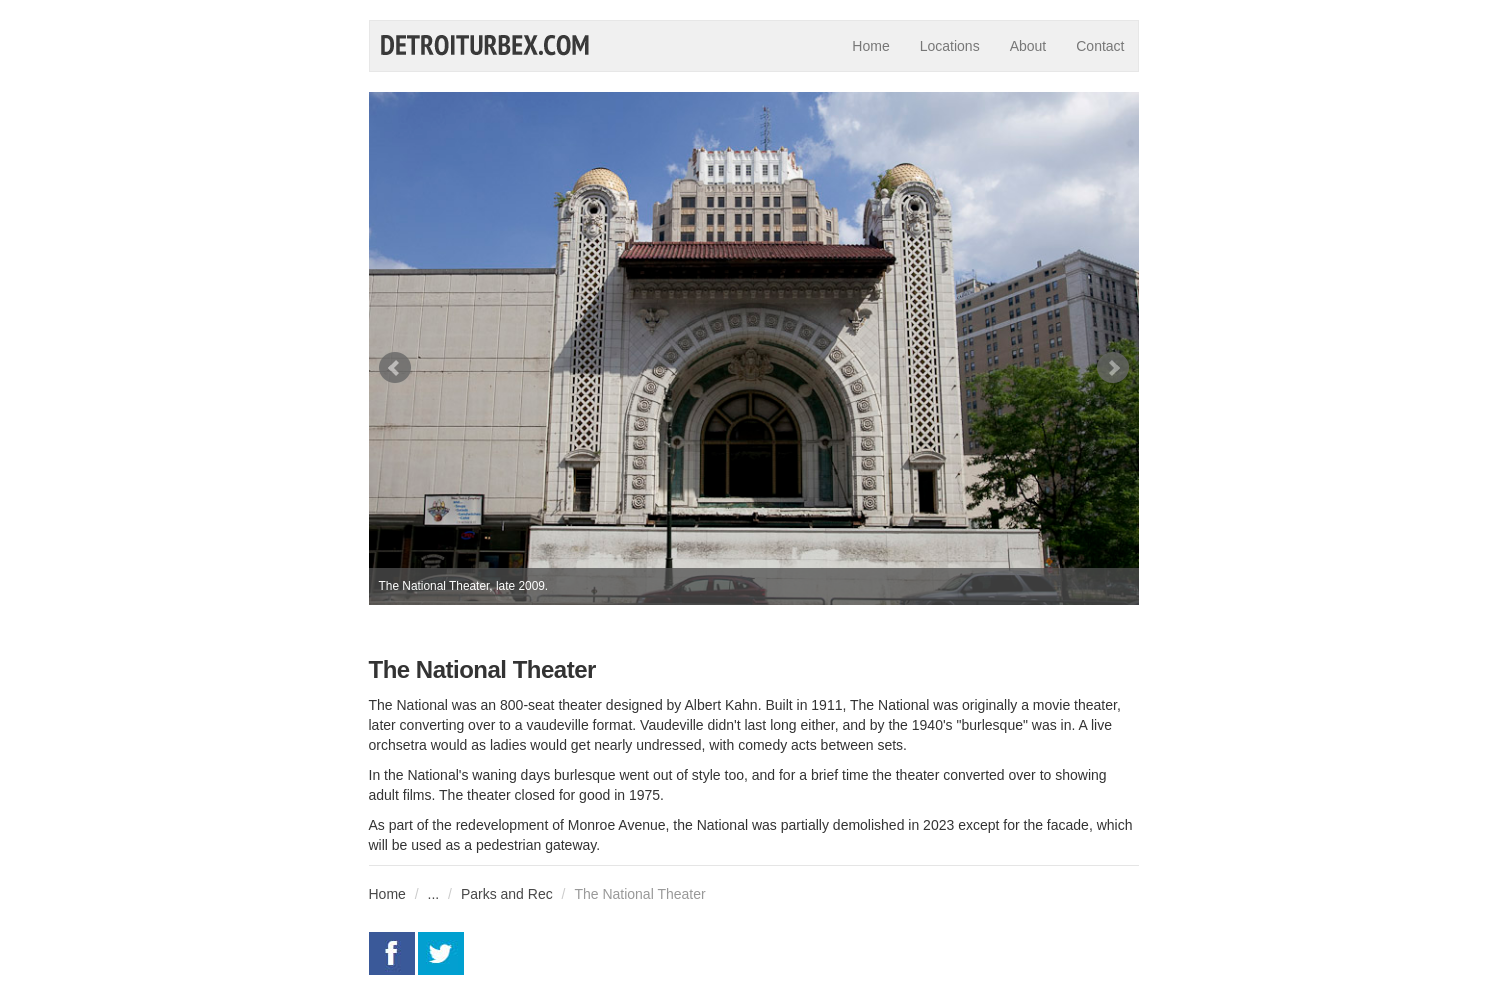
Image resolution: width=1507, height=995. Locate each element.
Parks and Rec (507, 894)
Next (1113, 368)
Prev (395, 368)
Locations (950, 46)
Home (870, 46)
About (1028, 46)
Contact (1100, 46)
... (434, 894)
